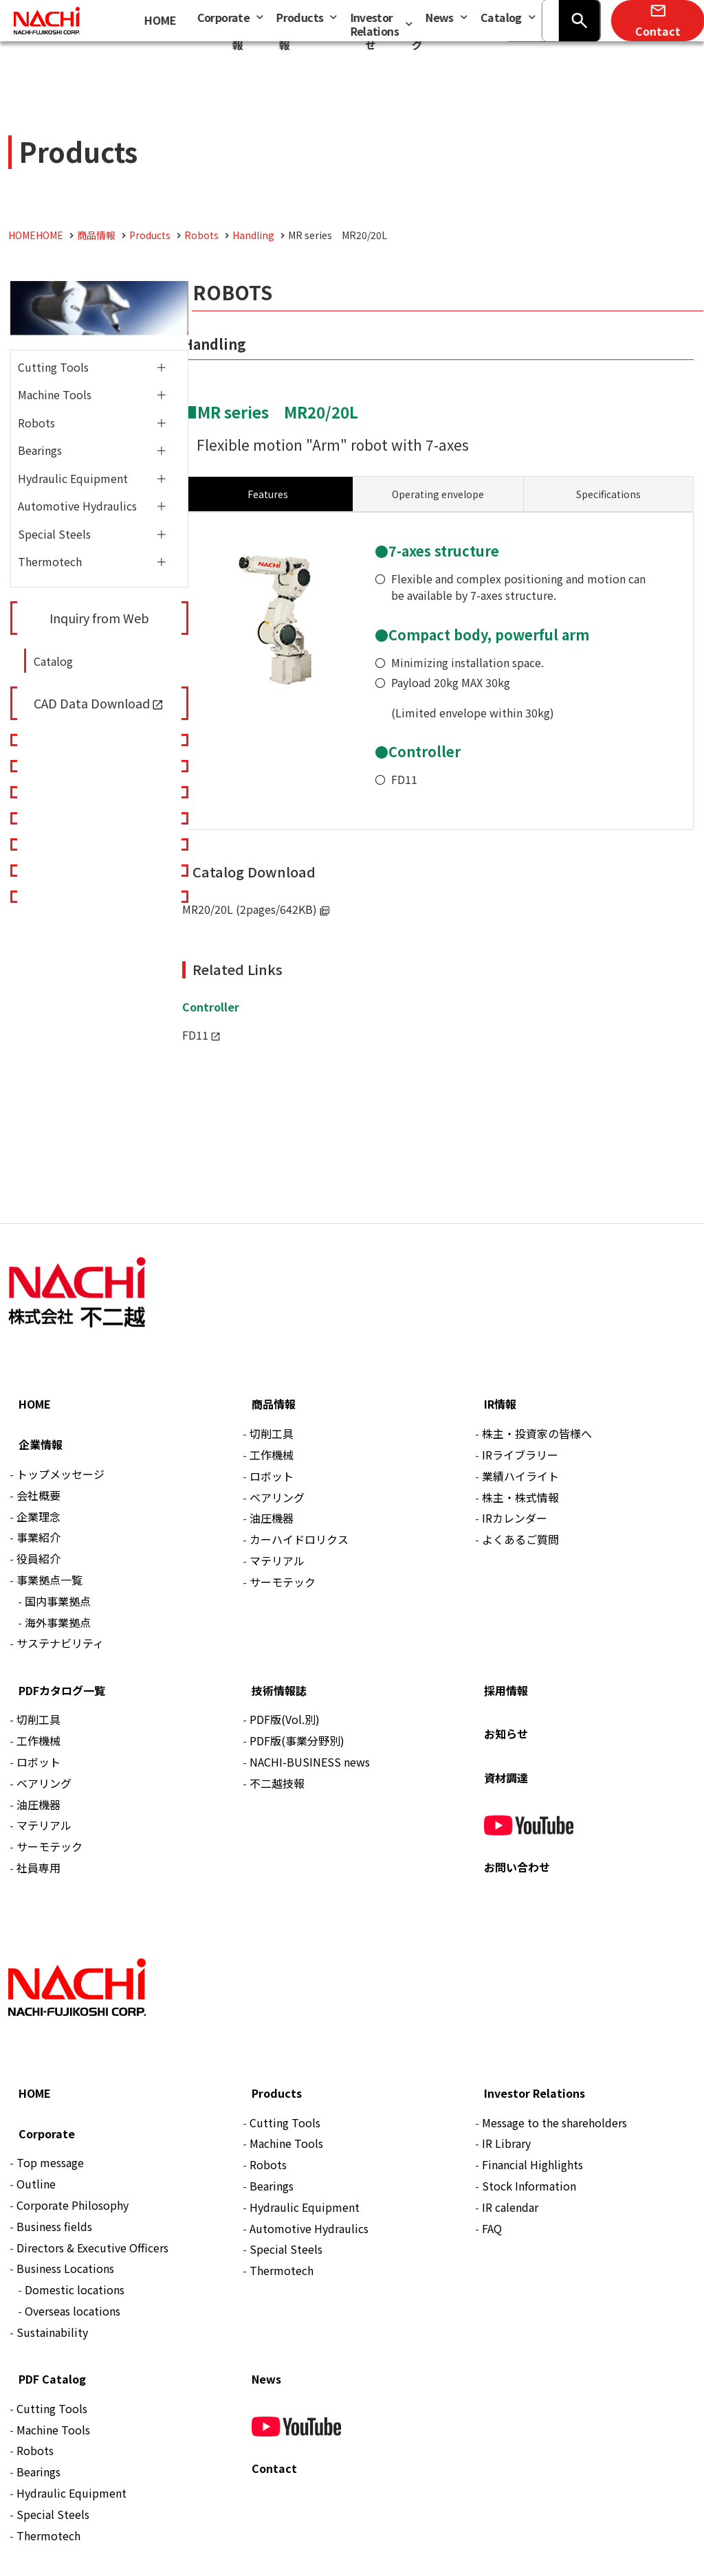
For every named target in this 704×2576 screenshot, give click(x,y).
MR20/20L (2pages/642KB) (249, 909)
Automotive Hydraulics (77, 505)
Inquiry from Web (99, 618)
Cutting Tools (53, 367)
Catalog (53, 661)
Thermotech (50, 561)
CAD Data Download (92, 703)
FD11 (404, 779)
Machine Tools (54, 394)
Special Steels (54, 534)
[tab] (437, 494)
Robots (36, 422)
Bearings (40, 450)
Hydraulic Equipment (73, 478)
